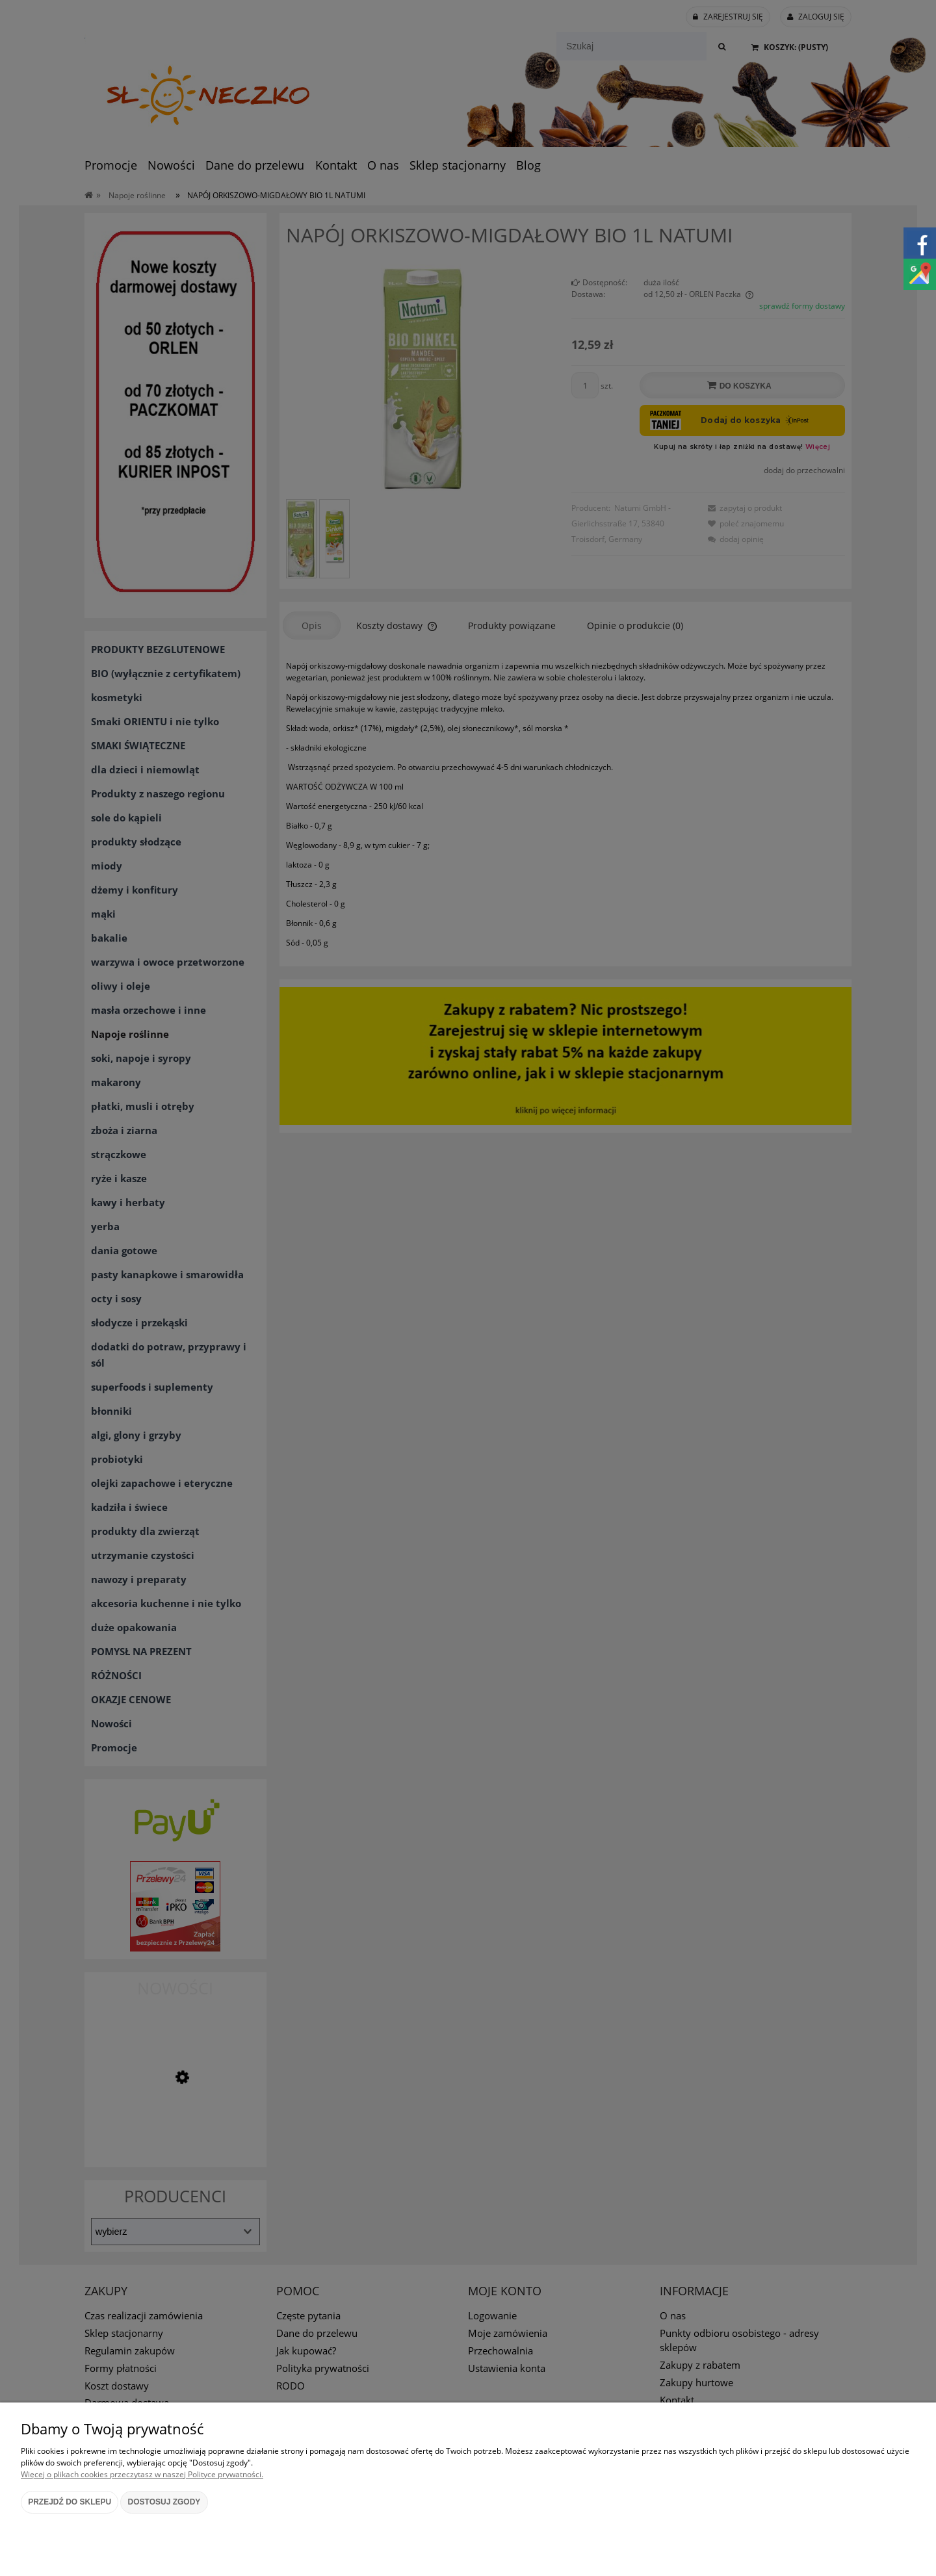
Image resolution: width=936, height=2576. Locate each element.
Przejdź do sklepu (69, 2501)
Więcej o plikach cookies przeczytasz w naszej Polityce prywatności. (142, 2474)
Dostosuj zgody (164, 2501)
